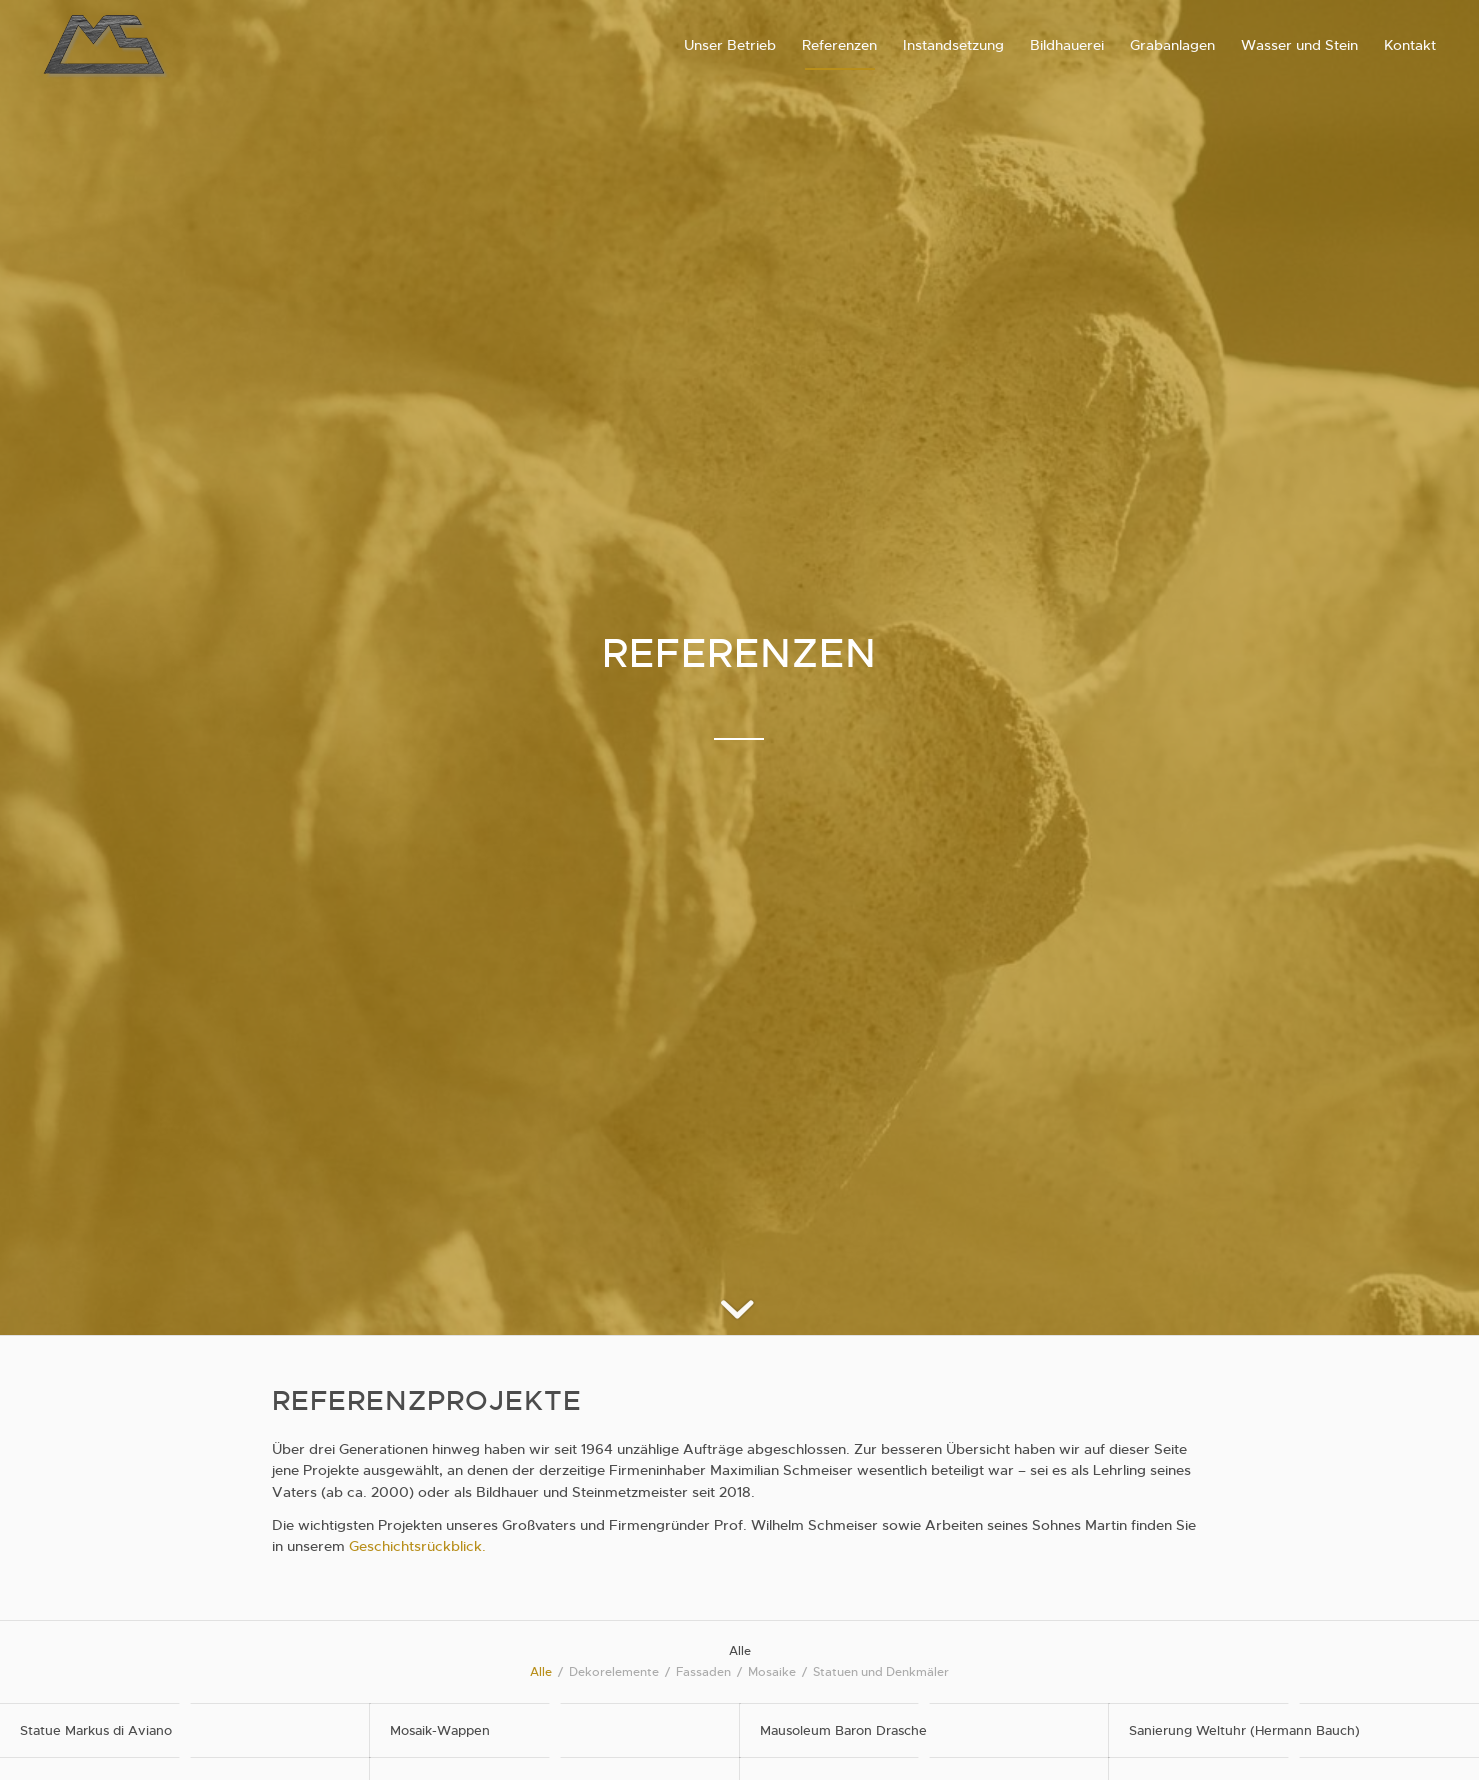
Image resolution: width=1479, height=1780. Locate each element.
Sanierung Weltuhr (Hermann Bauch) (1244, 1730)
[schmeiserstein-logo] (105, 45)
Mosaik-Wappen (440, 1730)
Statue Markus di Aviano (96, 1730)
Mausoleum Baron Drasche (843, 1730)
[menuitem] (730, 45)
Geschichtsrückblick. (417, 1546)
